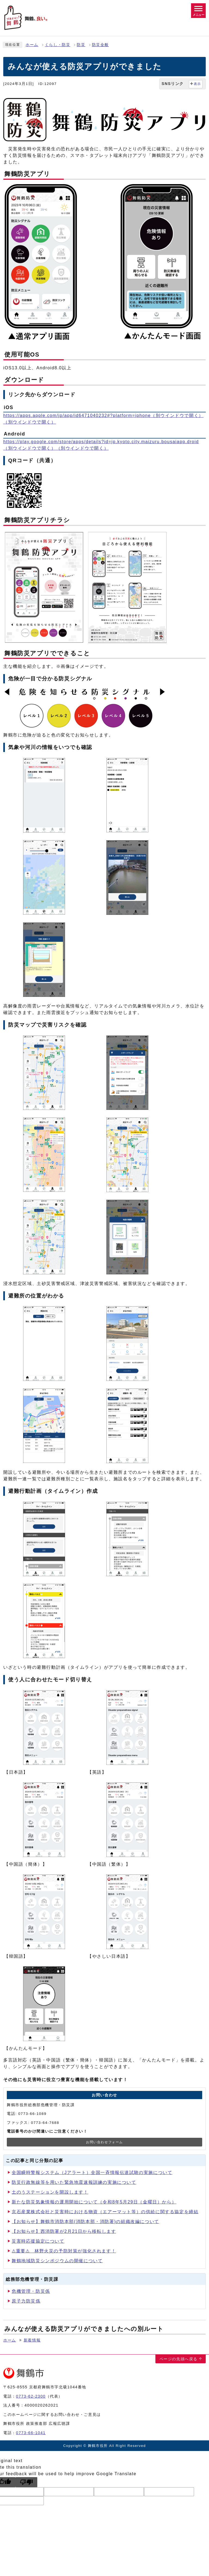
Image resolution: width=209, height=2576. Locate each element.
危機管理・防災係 (31, 2291)
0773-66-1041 (31, 2433)
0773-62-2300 (31, 2396)
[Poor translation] (26, 2482)
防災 (81, 45)
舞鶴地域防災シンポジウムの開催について (57, 2260)
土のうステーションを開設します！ (50, 2192)
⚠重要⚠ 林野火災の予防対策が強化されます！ (64, 2251)
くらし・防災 (57, 45)
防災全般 (100, 45)
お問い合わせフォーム (104, 2142)
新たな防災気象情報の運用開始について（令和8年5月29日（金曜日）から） (94, 2202)
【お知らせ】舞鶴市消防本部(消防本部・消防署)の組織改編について (85, 2221)
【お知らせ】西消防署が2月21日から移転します (64, 2231)
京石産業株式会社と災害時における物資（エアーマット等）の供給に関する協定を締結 (105, 2211)
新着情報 (32, 2340)
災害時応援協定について (38, 2241)
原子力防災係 (26, 2301)
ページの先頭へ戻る (178, 2359)
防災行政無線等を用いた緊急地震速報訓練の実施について (74, 2182)
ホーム (32, 45)
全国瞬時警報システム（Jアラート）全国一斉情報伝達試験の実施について (92, 2172)
